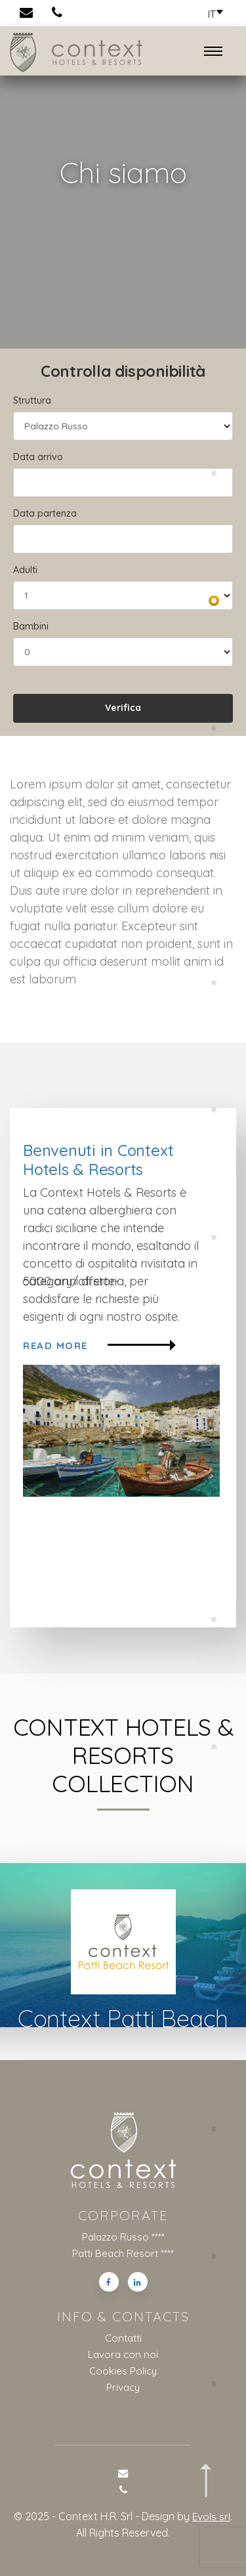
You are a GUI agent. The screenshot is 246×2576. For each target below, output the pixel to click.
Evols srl (211, 2513)
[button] (211, 14)
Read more (99, 1346)
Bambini (31, 626)
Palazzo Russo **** (123, 2237)
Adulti (25, 570)
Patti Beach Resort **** (123, 2253)
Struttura (32, 400)
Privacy (123, 2385)
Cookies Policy (123, 2369)
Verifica (123, 708)
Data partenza (45, 513)
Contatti (123, 2337)
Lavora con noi (123, 2353)
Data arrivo (38, 457)
